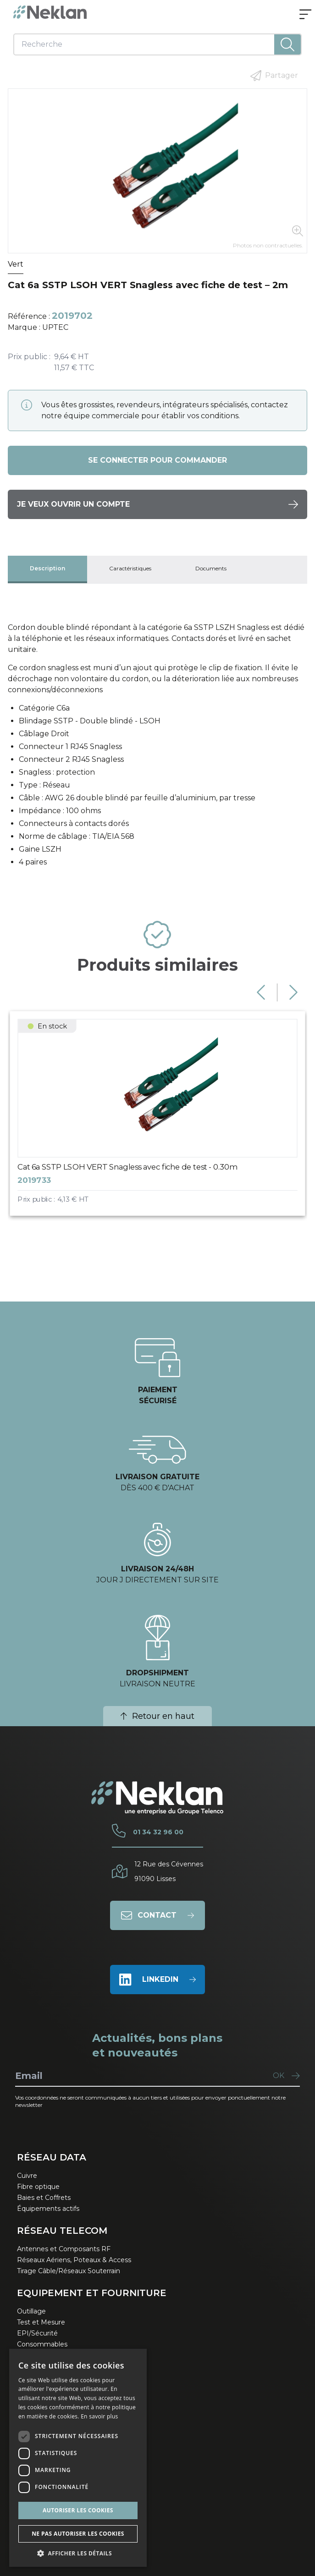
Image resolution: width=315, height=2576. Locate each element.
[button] (78, 2553)
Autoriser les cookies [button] (78, 2510)
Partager (274, 75)
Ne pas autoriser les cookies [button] (78, 2534)
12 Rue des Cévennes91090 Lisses (168, 1871)
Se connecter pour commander (157, 460)
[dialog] (78, 2458)
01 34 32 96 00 (158, 1832)
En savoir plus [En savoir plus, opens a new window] (99, 2416)
